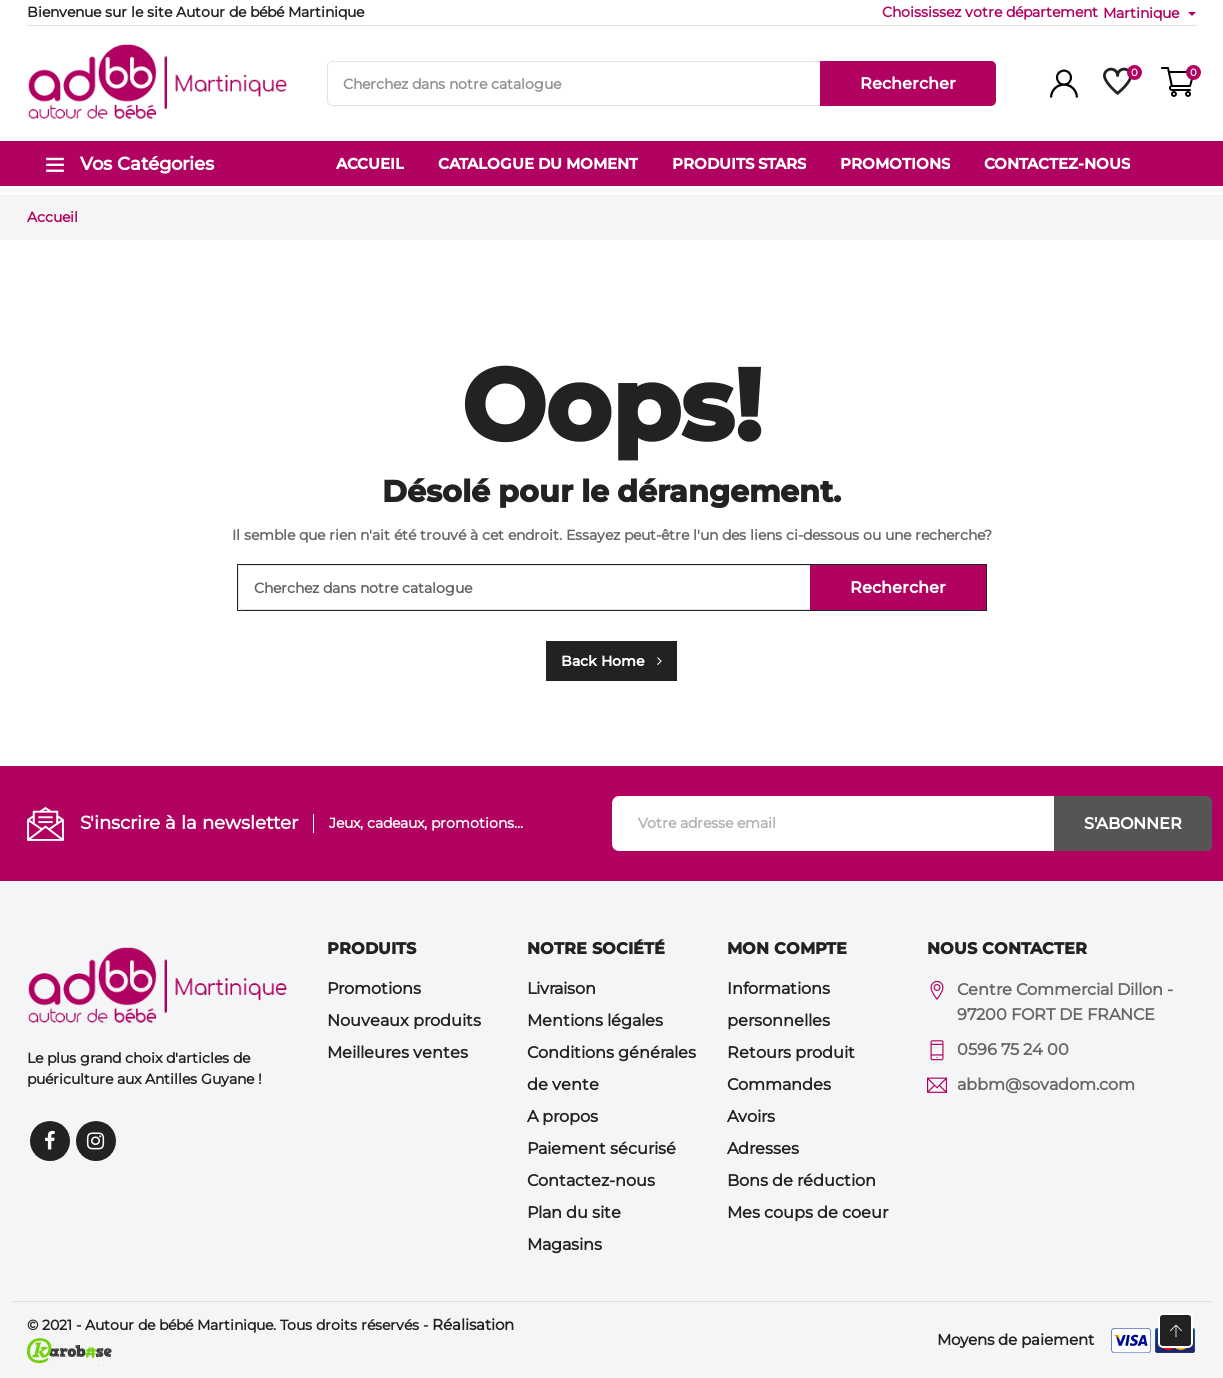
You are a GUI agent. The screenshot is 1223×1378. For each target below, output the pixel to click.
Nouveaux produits (404, 1020)
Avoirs (751, 1116)
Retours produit (791, 1052)
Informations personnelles (778, 1004)
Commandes (779, 1084)
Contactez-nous (591, 1180)
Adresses (763, 1148)
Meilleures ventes (397, 1052)
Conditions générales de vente (611, 1068)
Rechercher (908, 83)
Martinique (1143, 13)
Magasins (564, 1244)
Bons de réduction (801, 1180)
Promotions (374, 988)
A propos (562, 1116)
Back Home (611, 661)
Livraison (561, 988)
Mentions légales (595, 1020)
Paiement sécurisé (601, 1148)
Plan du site (574, 1212)
